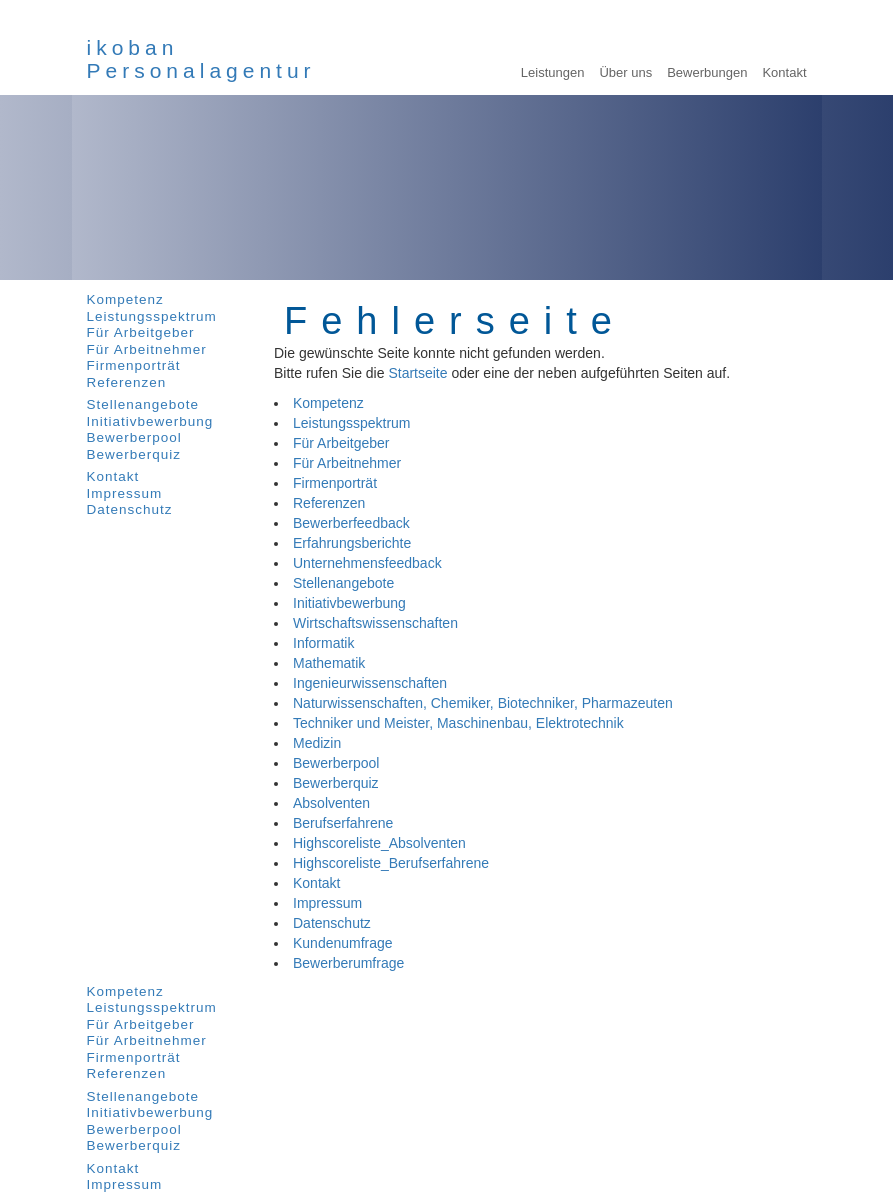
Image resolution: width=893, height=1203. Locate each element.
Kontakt (113, 476)
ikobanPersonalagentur (201, 59)
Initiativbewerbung (150, 421)
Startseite (417, 373)
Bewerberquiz (134, 454)
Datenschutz (130, 509)
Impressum (125, 493)
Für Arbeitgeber (141, 332)
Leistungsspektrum (152, 316)
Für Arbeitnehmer (147, 349)
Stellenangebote (143, 404)
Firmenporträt (134, 365)
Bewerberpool (134, 437)
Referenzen (127, 382)
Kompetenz (125, 299)
